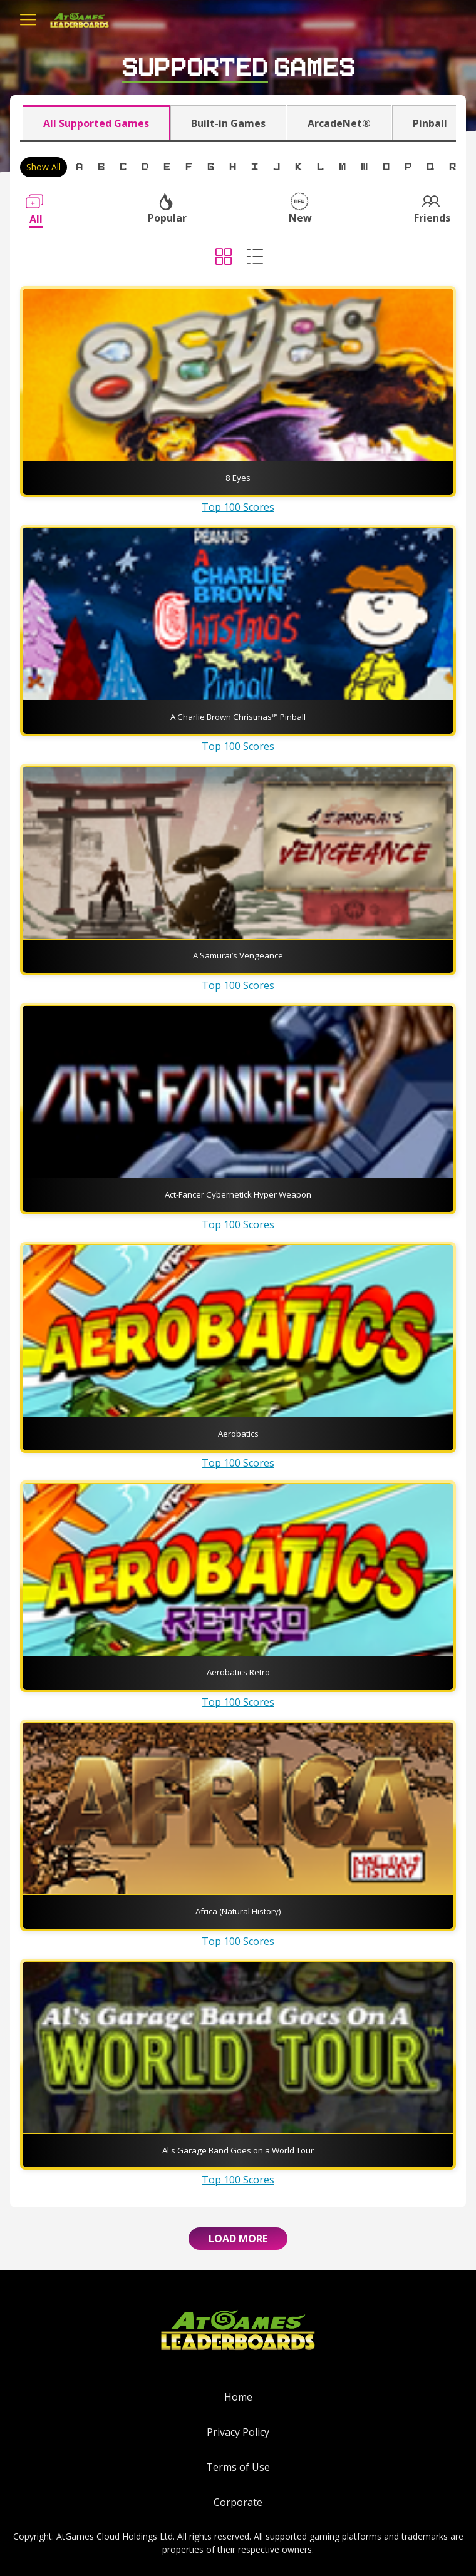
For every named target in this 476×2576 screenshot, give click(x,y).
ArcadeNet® (339, 123)
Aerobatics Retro (238, 1672)
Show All (43, 167)
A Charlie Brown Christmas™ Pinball (238, 716)
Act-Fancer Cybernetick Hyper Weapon (238, 1194)
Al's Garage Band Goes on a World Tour (238, 2150)
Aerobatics (238, 1433)
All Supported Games (96, 123)
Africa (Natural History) (238, 1911)
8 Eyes (238, 477)
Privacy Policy (238, 2432)
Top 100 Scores (238, 507)
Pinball (430, 123)
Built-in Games (228, 123)
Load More (238, 2238)
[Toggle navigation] (28, 20)
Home (238, 2397)
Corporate (238, 2502)
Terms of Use (238, 2467)
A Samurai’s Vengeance (238, 955)
